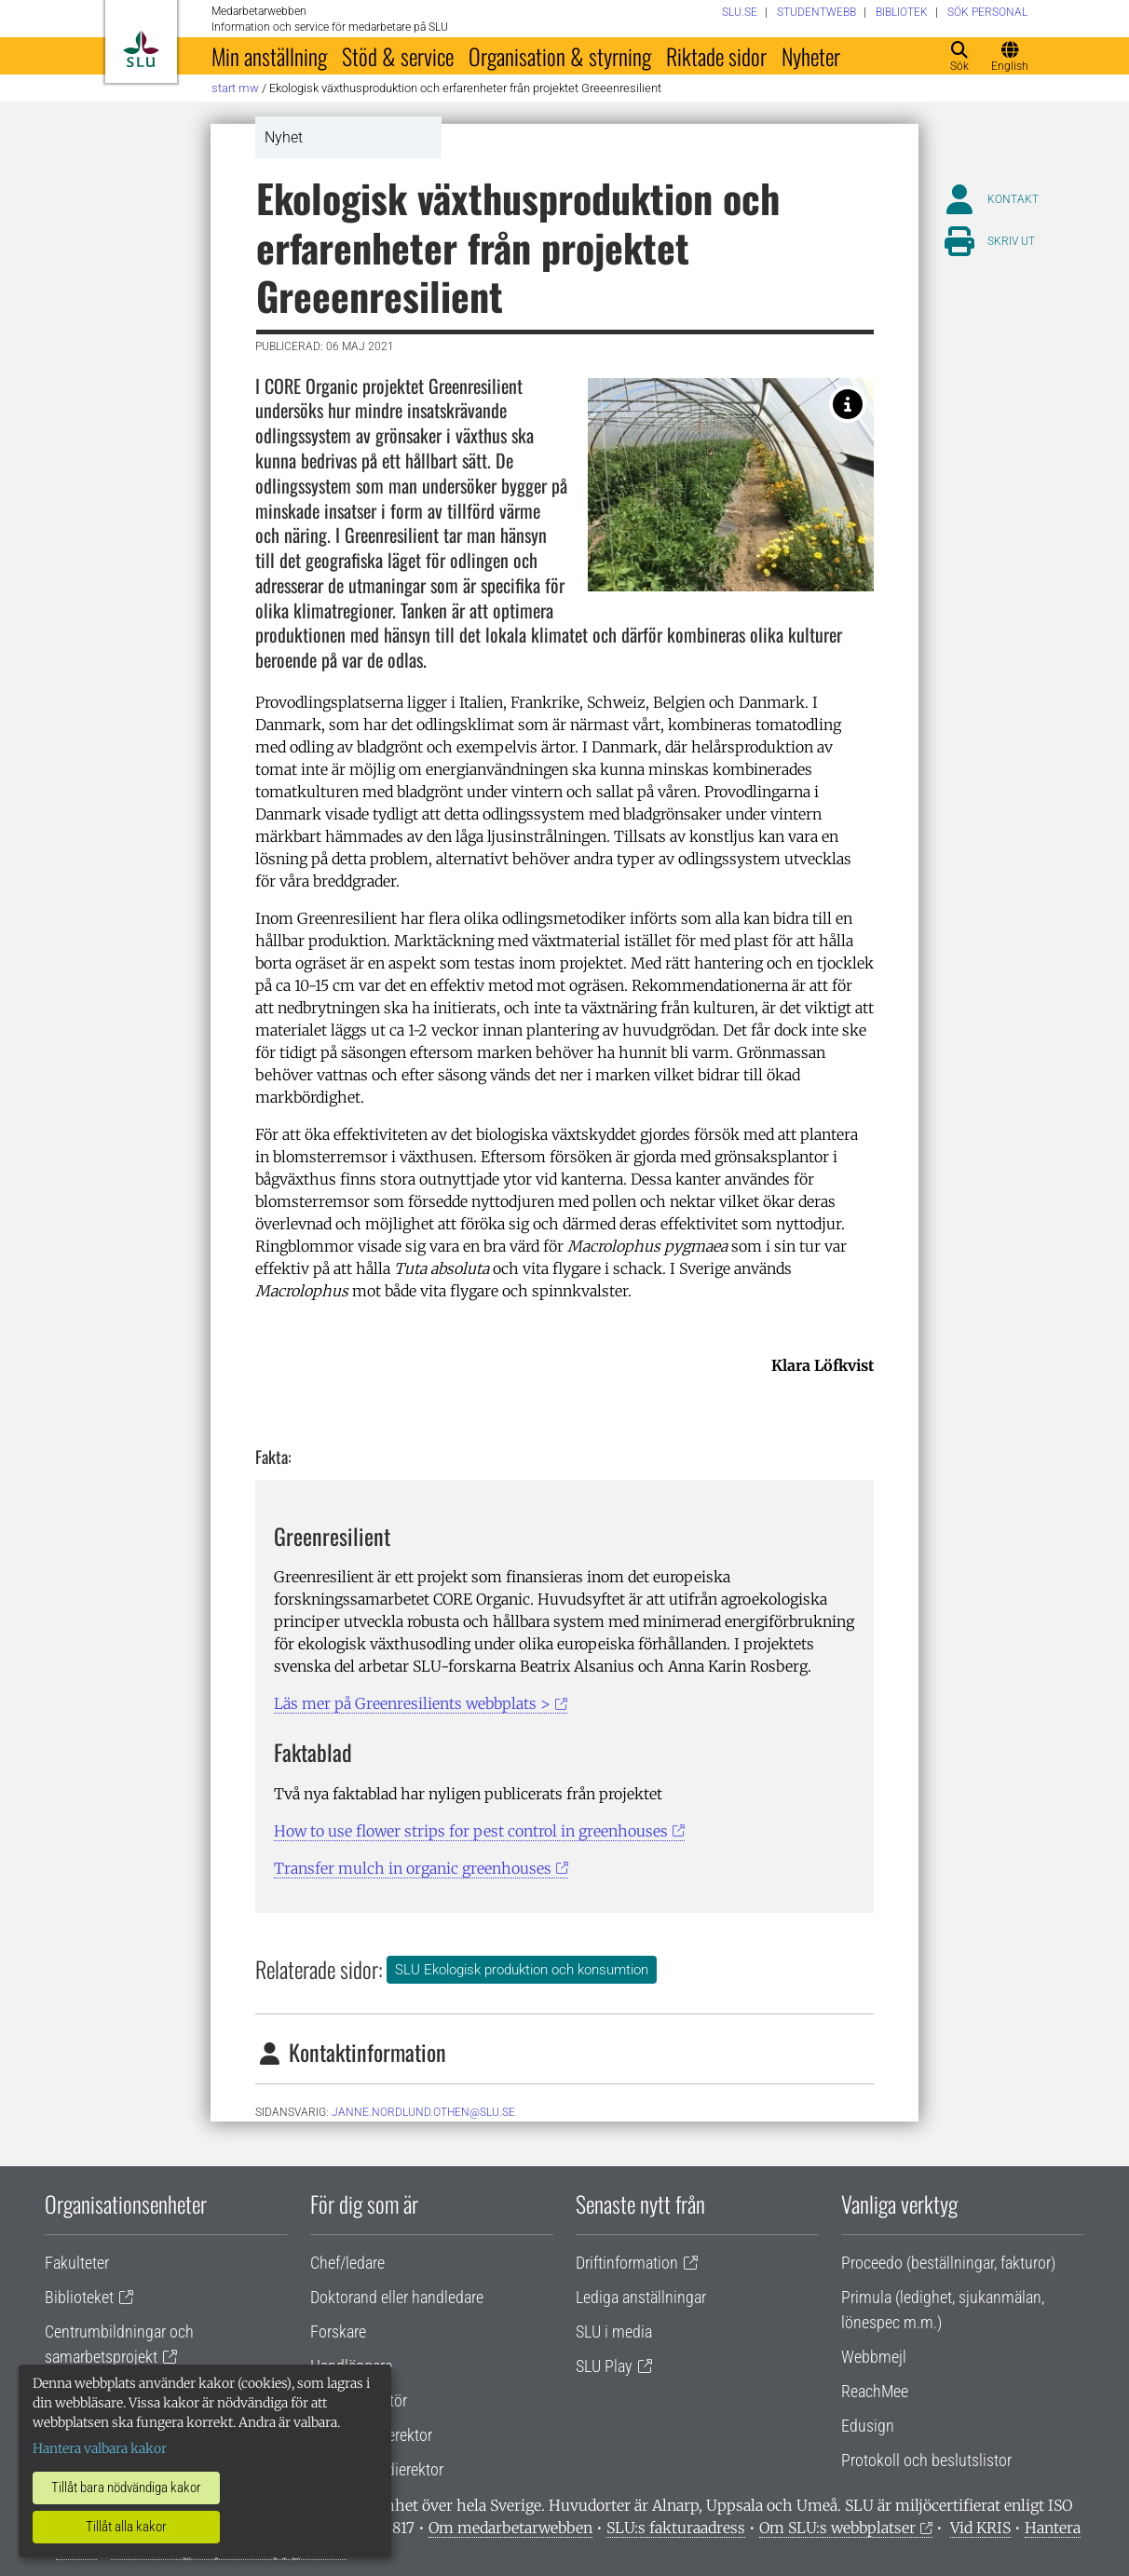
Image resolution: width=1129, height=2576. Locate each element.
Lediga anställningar (641, 2297)
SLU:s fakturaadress (675, 2527)
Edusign (867, 2425)
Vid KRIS (980, 2527)
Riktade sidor (716, 56)
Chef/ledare (347, 2262)
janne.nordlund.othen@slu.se (423, 2112)
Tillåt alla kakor (126, 2526)
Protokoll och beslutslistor (926, 2460)
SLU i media (614, 2331)
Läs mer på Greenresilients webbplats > (412, 1703)
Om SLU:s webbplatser (837, 2527)
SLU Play (604, 2366)
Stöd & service (398, 56)
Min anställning (269, 56)
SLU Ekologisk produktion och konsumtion (521, 1969)
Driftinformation (627, 2262)
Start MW (235, 88)
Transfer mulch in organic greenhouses (412, 1868)
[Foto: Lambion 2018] (847, 404)
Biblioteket (79, 2297)
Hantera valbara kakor (100, 2448)
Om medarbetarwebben (510, 2527)
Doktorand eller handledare (396, 2297)
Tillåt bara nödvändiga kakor (126, 2487)
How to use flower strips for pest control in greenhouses (471, 1831)
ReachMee (874, 2391)
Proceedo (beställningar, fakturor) (948, 2262)
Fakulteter (77, 2262)
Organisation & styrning (560, 56)
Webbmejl (873, 2356)
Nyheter (811, 56)
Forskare (338, 2331)
